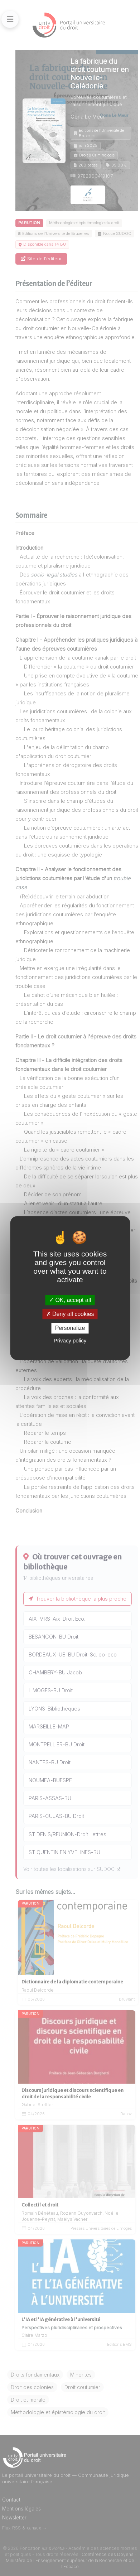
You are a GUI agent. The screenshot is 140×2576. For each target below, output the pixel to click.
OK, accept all (70, 1300)
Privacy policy (70, 1340)
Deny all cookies (70, 1314)
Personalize (70, 1328)
